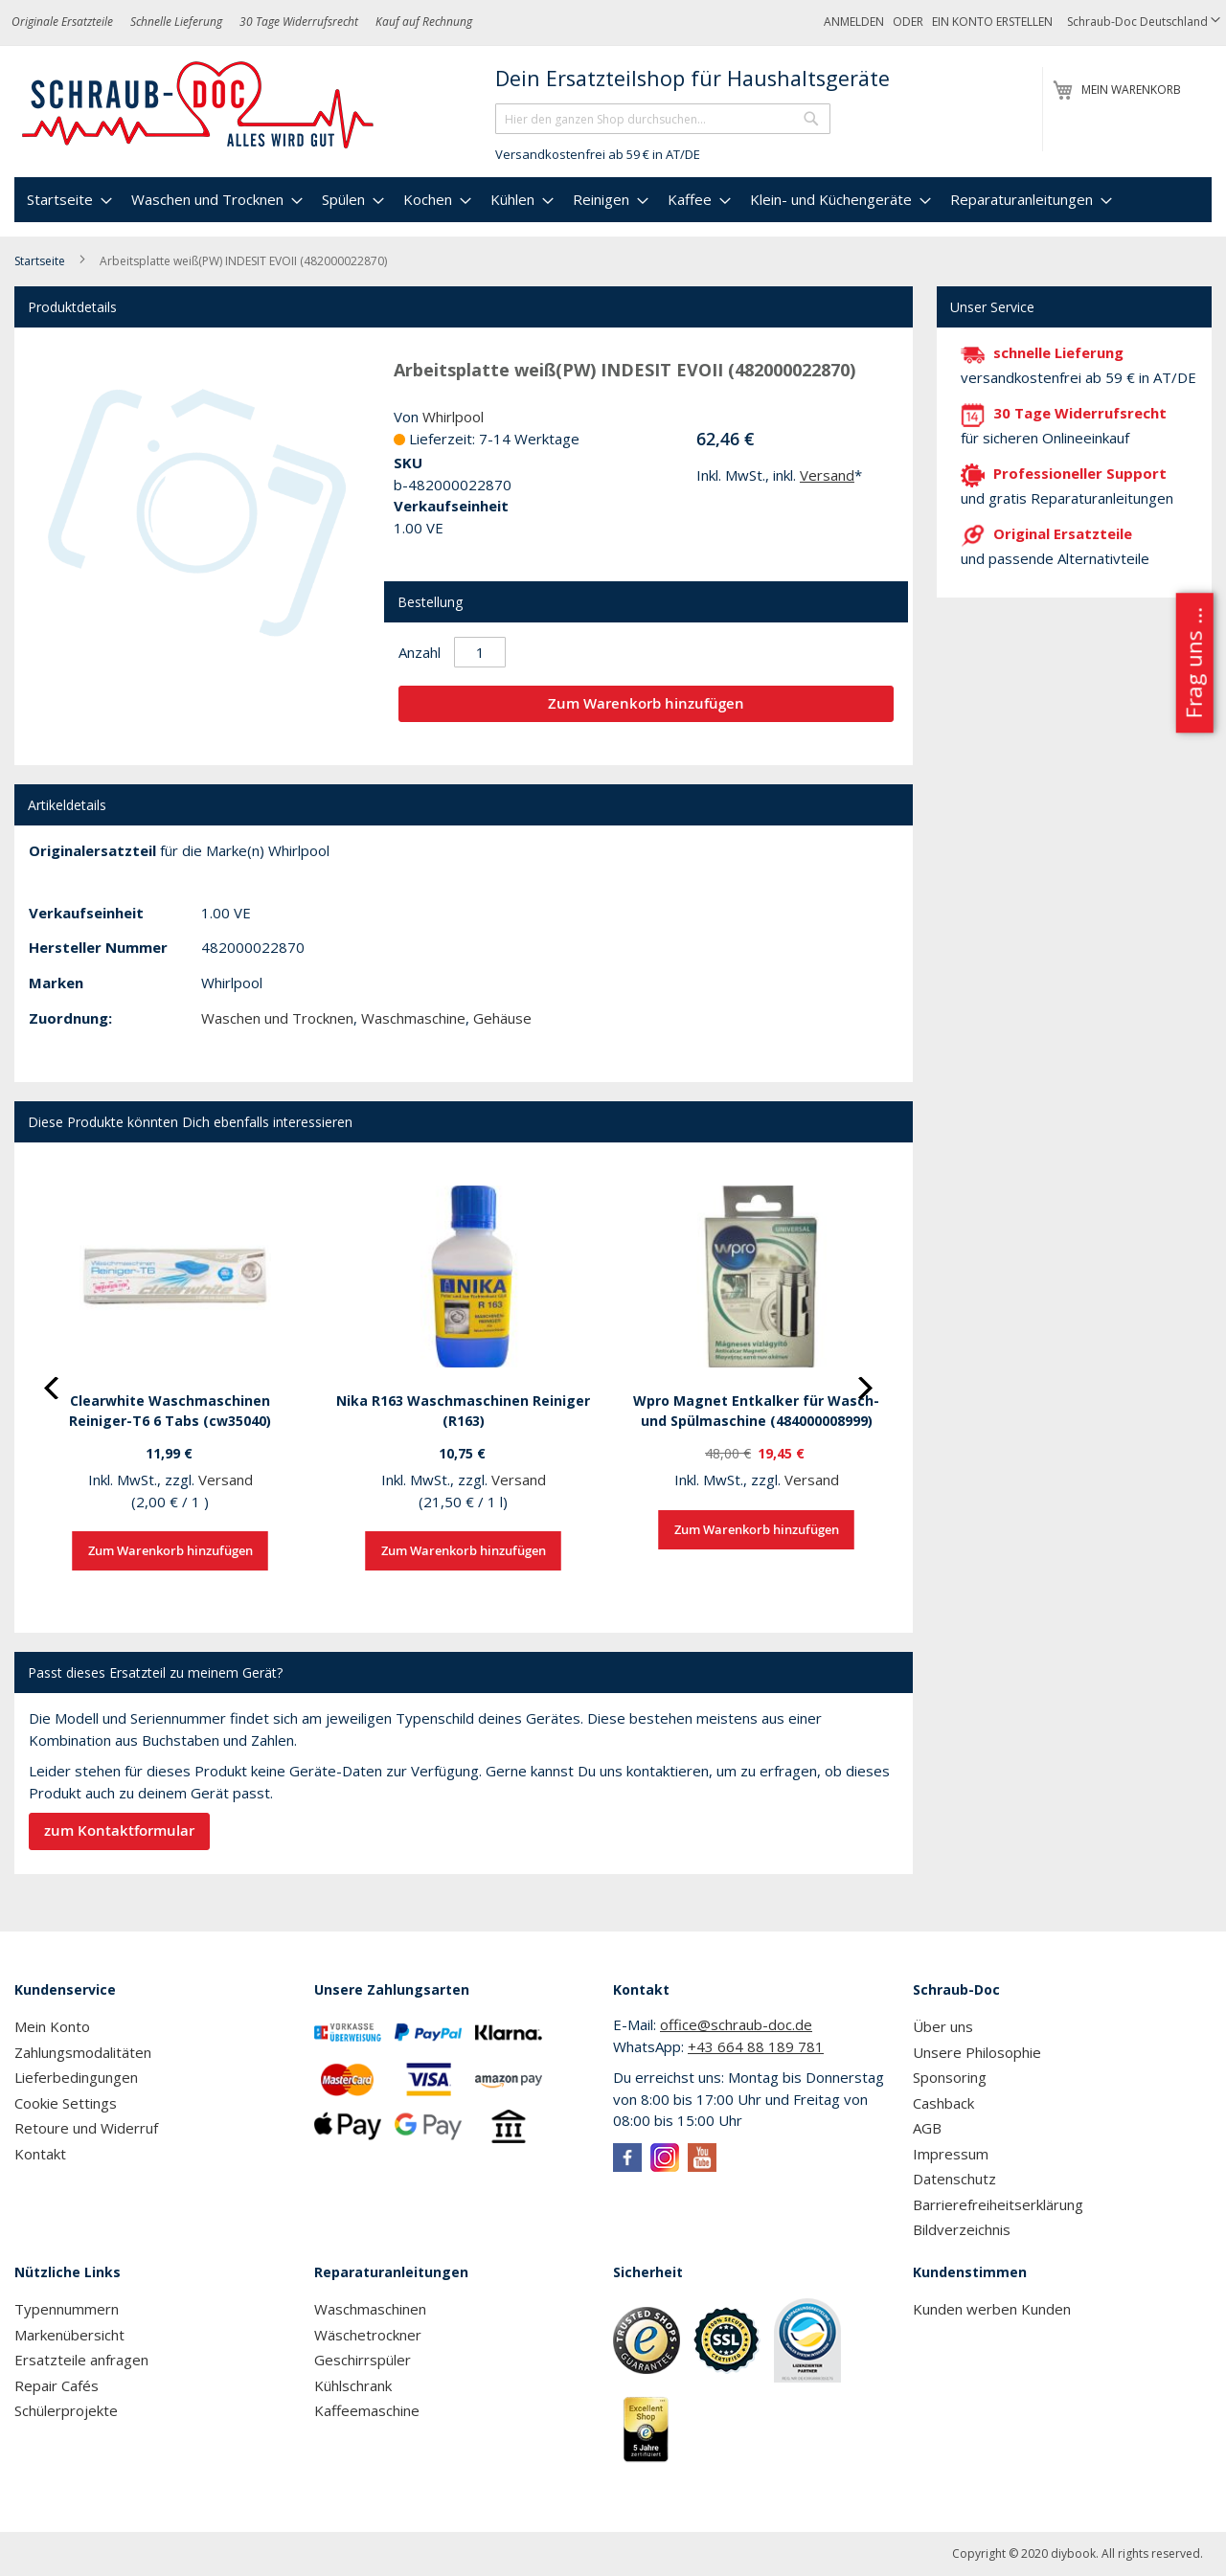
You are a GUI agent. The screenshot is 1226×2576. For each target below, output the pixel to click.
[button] (1143, 22)
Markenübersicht (69, 2334)
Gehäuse (502, 1018)
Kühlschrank (353, 2385)
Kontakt (40, 2153)
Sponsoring (950, 2077)
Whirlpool (453, 416)
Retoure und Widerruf (86, 2127)
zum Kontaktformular (119, 1830)
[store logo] (198, 105)
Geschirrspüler (362, 2359)
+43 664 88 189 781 (756, 2046)
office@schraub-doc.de (736, 2024)
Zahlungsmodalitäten (82, 2052)
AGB (927, 2127)
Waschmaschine (413, 1018)
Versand (827, 475)
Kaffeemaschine (367, 2410)
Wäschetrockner (367, 2334)
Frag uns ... (1193, 662)
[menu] (613, 199)
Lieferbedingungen (76, 2077)
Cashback (943, 2103)
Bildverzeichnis (961, 2229)
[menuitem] (67, 199)
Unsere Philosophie (977, 2052)
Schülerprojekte (66, 2410)
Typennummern (66, 2308)
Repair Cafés (56, 2385)
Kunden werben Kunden (992, 2308)
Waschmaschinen (370, 2308)
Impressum (950, 2153)
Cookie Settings (65, 2103)
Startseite (39, 261)
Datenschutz (954, 2178)
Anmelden (854, 21)
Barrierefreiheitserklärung (998, 2204)
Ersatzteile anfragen (81, 2359)
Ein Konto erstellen (992, 21)
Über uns (943, 2026)
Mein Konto (52, 2026)
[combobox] (662, 118)
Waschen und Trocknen (277, 1018)
